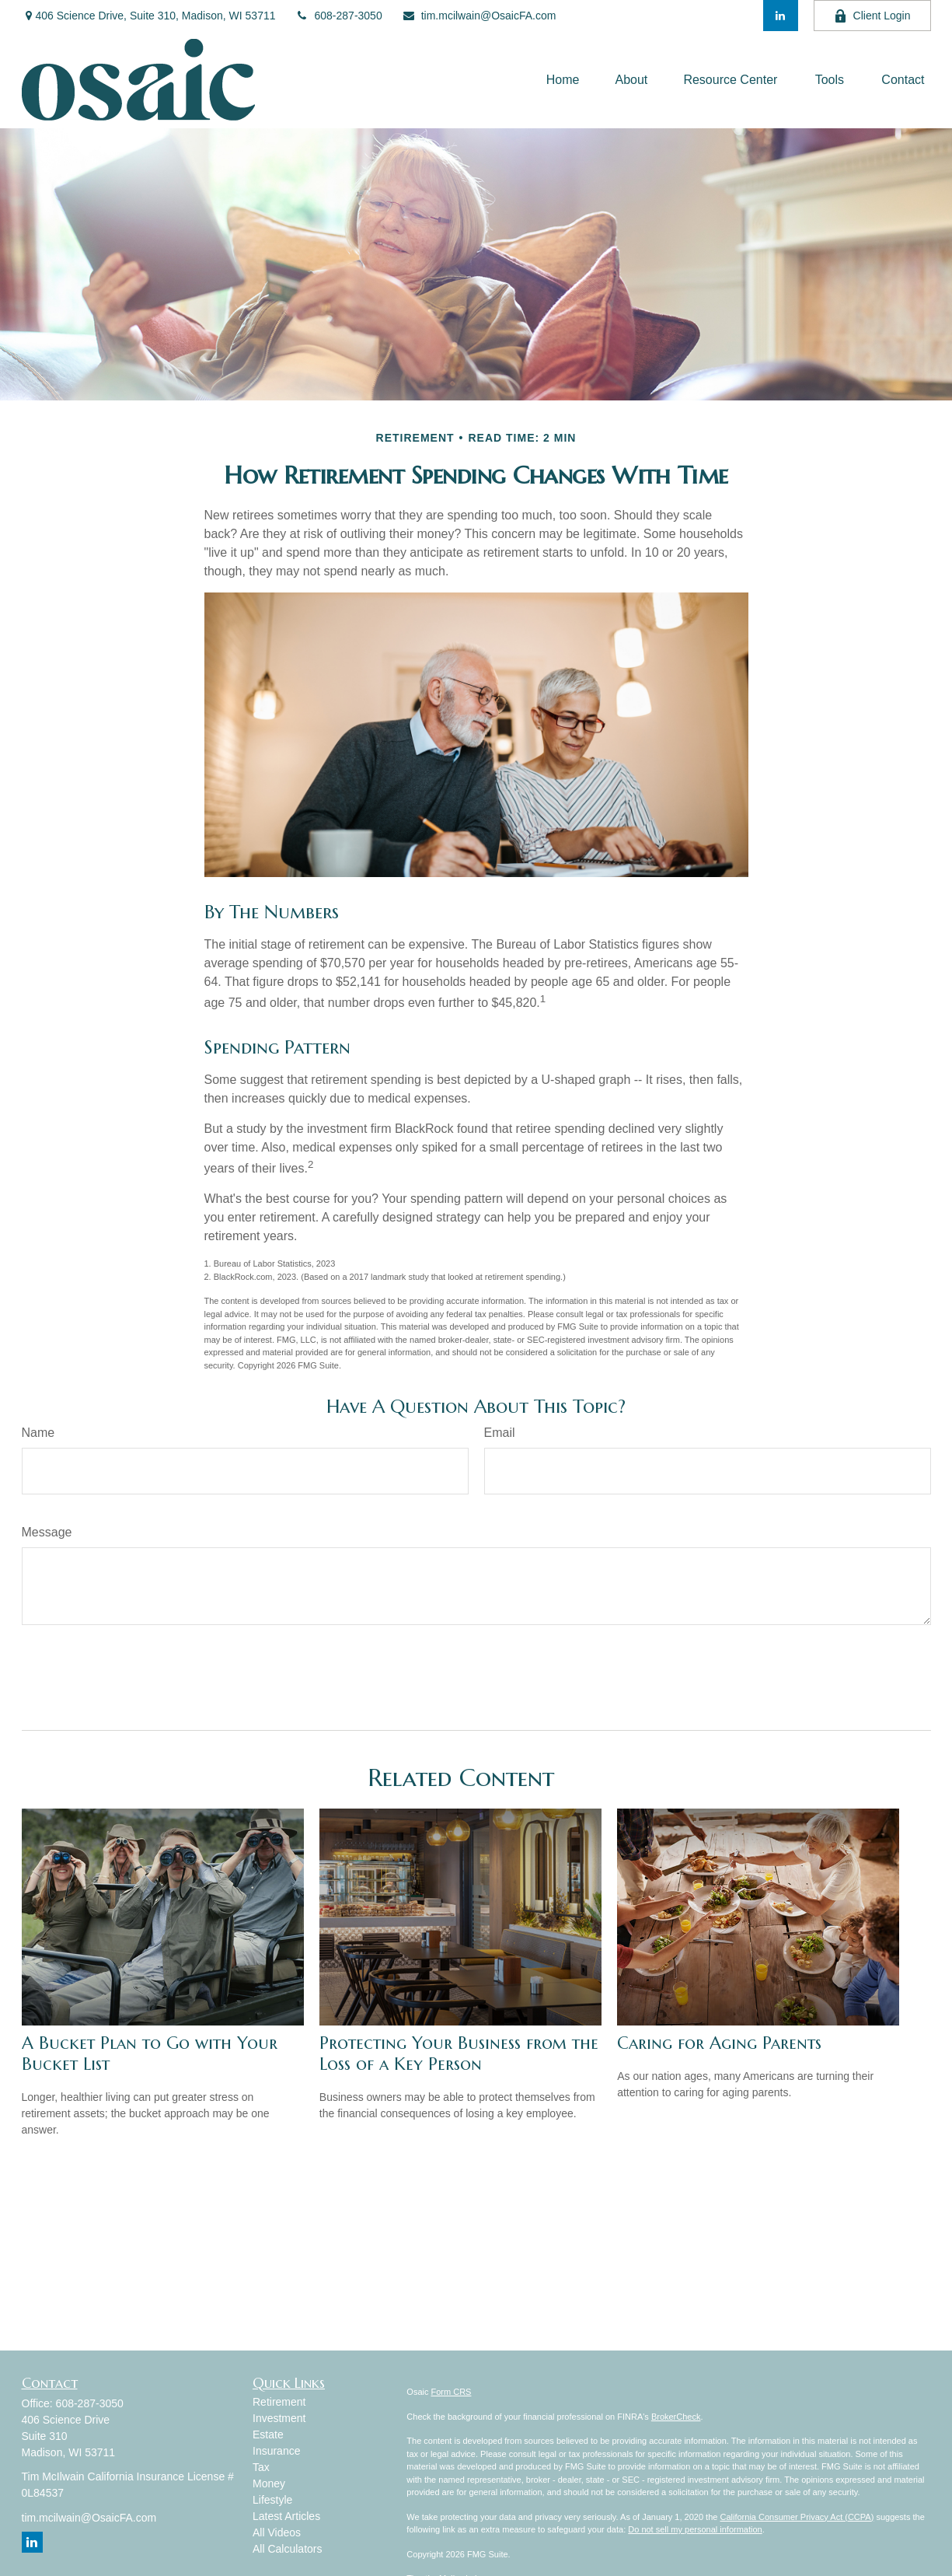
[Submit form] (62, 1671)
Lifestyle (272, 2500)
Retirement (279, 2402)
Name (38, 1432)
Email (499, 1432)
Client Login (872, 16)
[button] (563, 79)
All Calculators (287, 2549)
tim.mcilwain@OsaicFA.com (479, 15)
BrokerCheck (676, 2416)
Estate (268, 2434)
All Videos (277, 2532)
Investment (279, 2418)
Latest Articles (286, 2516)
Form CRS (451, 2391)
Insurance (276, 2451)
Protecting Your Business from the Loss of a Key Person (458, 2053)
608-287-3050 (338, 15)
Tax (261, 2467)
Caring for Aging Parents (719, 2042)
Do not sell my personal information (695, 2529)
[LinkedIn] (780, 15)
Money (269, 2483)
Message (47, 1532)
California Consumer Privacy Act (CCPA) (797, 2517)
